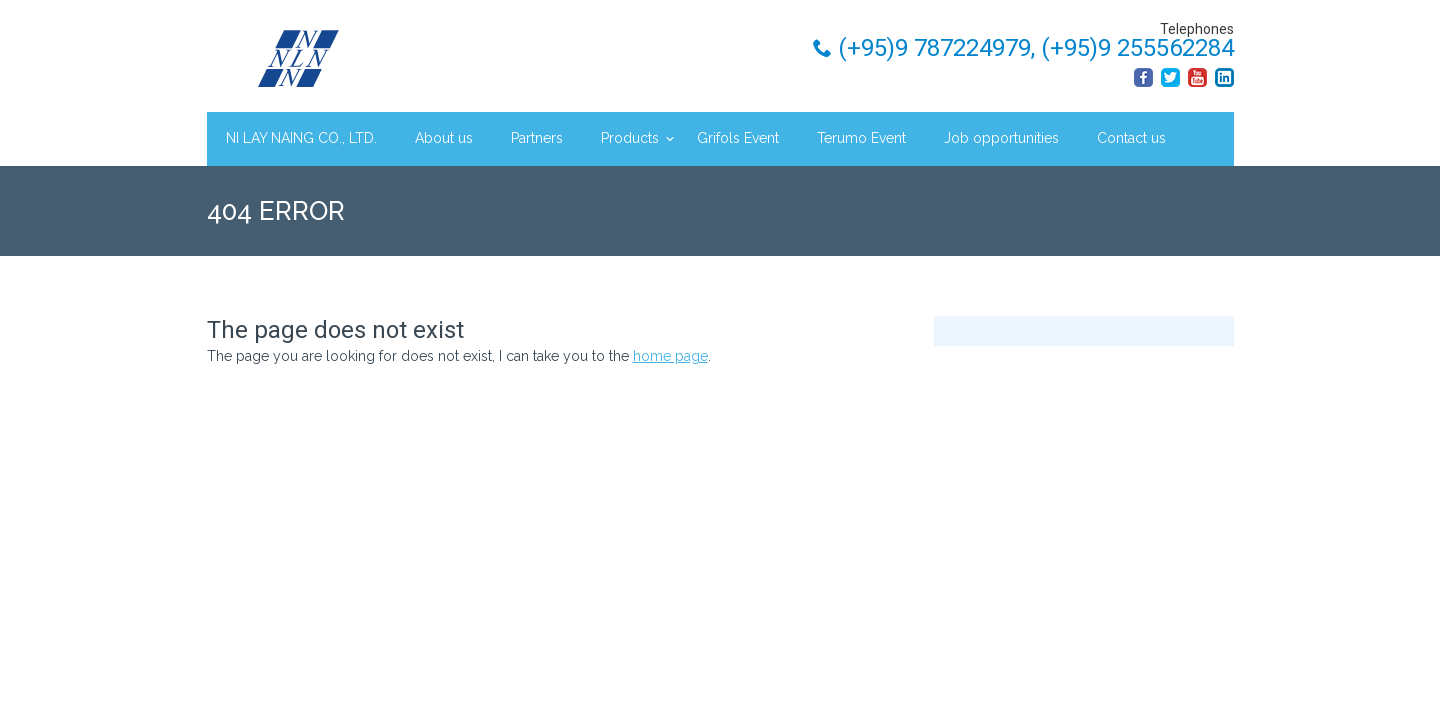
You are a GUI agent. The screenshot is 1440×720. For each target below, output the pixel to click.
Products (630, 138)
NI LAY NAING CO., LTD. (301, 138)
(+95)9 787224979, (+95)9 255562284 (1023, 48)
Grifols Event (738, 138)
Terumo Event (861, 138)
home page (670, 356)
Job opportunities (1001, 138)
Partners (537, 138)
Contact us (1131, 138)
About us (444, 138)
